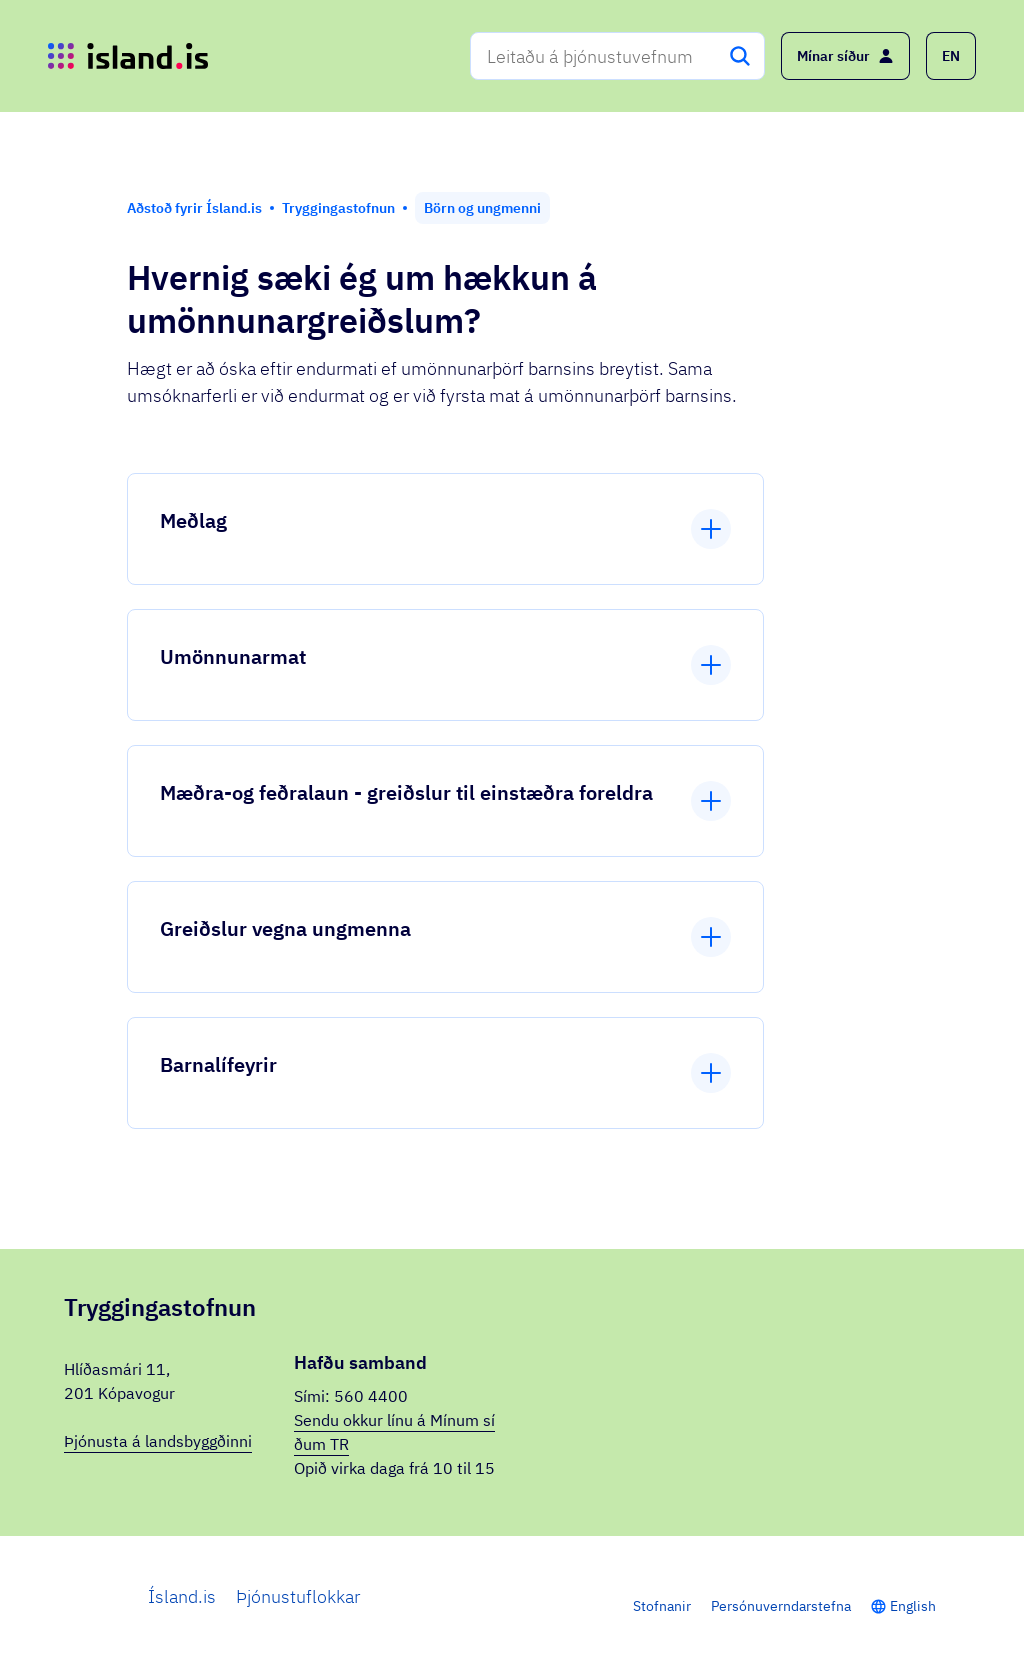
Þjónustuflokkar (298, 1596)
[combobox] (617, 56)
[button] (951, 56)
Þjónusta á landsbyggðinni (158, 1441)
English (913, 1606)
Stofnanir (662, 1606)
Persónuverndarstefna (781, 1606)
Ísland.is (182, 1596)
